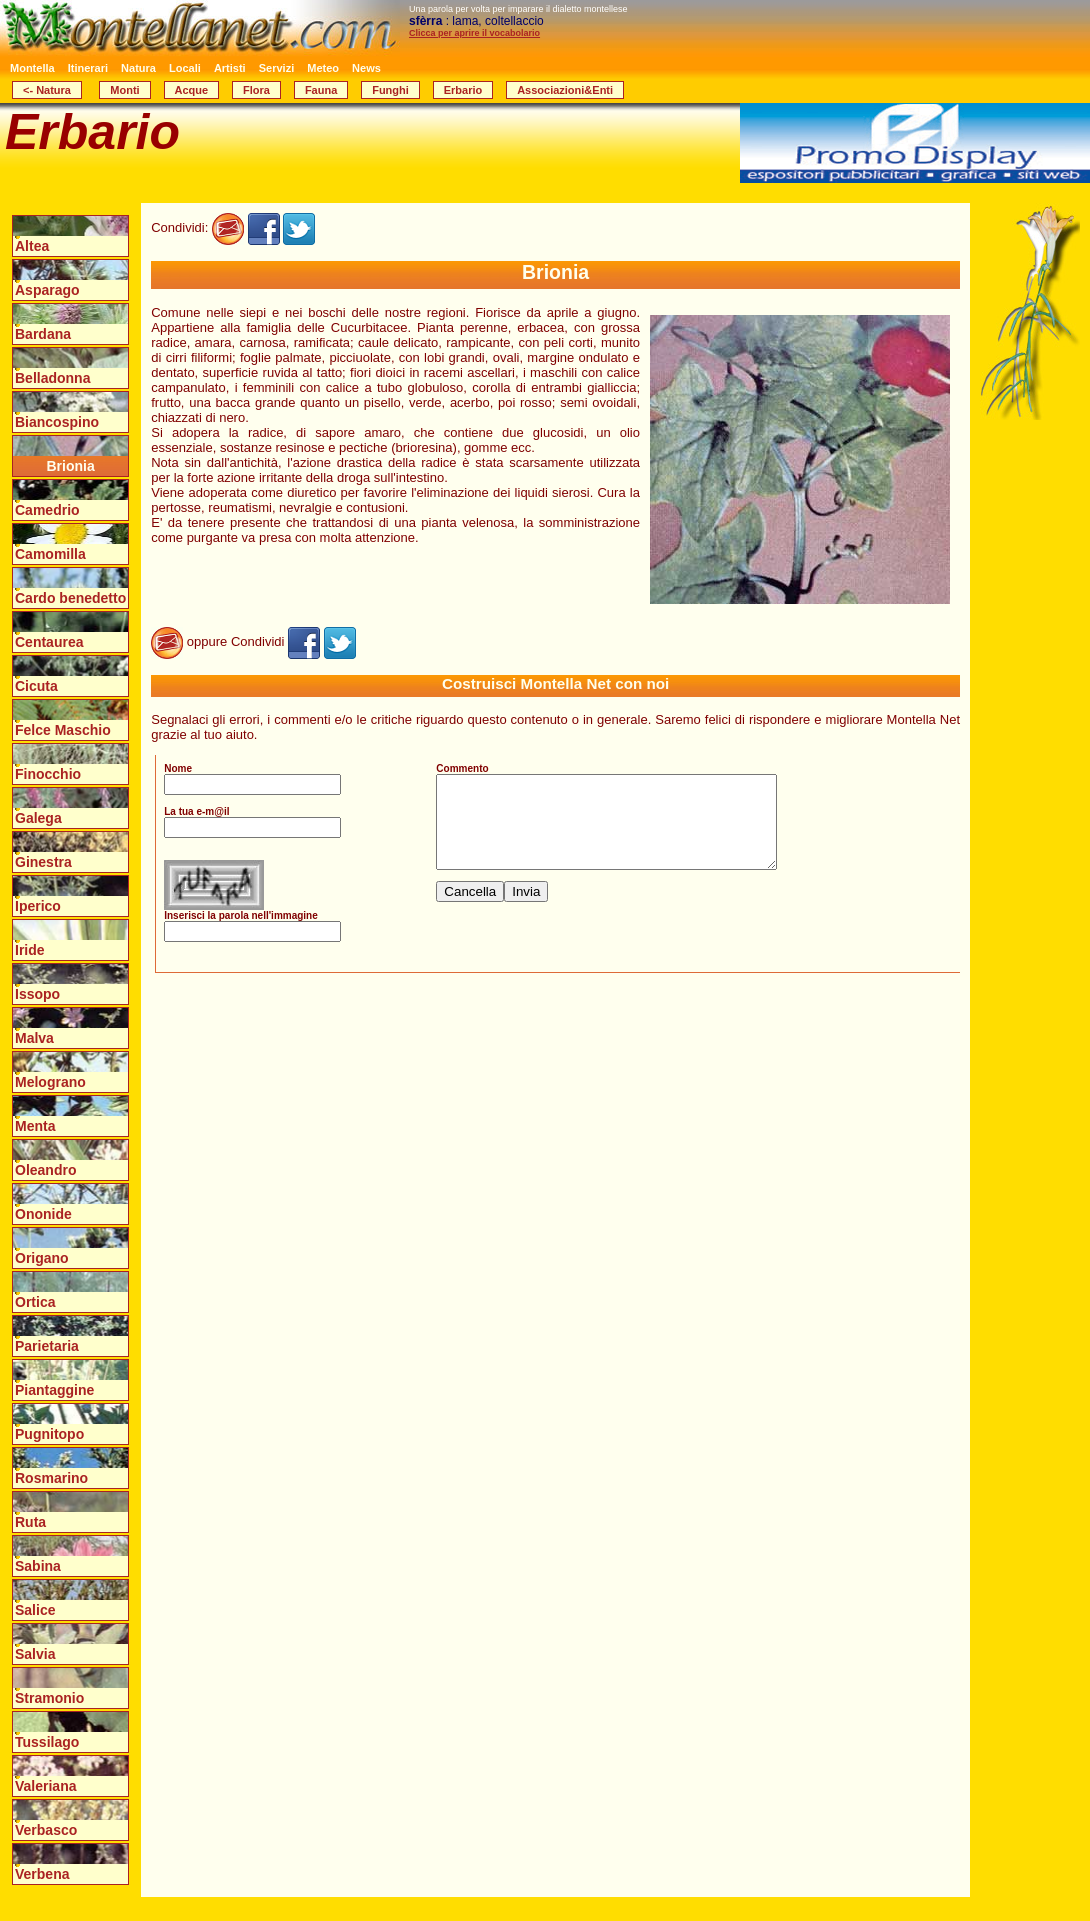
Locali (185, 68)
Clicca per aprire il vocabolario (474, 33)
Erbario (463, 90)
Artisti (230, 68)
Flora (256, 90)
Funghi (390, 90)
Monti (124, 90)
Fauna (321, 90)
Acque (192, 90)
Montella (32, 68)
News (366, 68)
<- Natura (47, 90)
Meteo (323, 68)
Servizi (276, 68)
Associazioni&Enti (565, 90)
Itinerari (88, 68)
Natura (138, 68)
